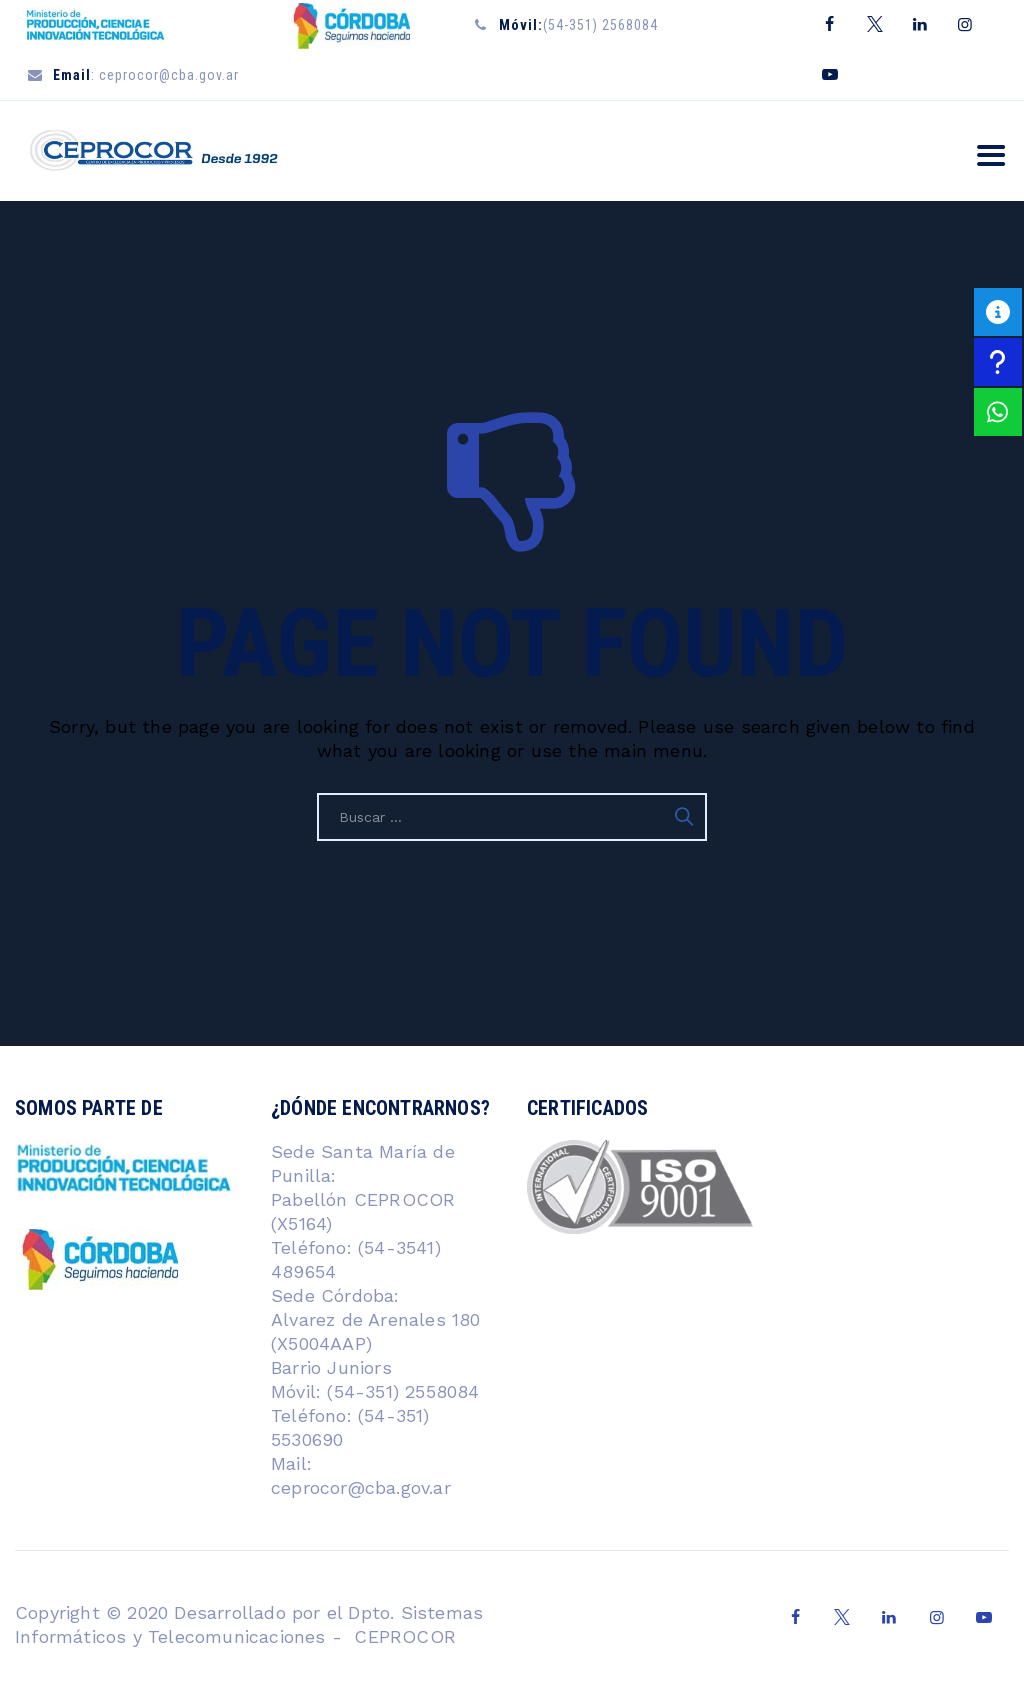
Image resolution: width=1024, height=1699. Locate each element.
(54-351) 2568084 (578, 25)
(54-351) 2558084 (400, 1391)
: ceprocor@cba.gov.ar (146, 75)
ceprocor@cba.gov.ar (361, 1487)
